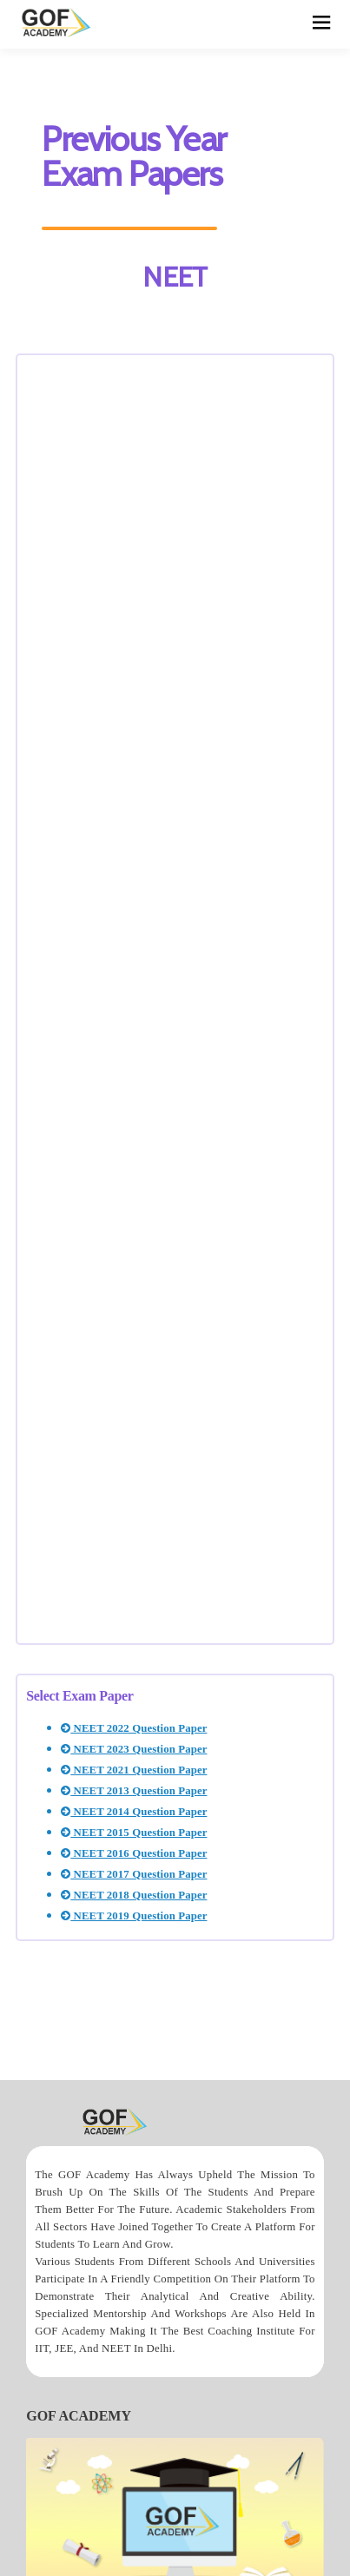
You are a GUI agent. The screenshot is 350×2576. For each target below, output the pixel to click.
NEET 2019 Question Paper (134, 1916)
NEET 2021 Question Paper (134, 1770)
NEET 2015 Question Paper (134, 1832)
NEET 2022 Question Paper (134, 1728)
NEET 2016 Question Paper (134, 1853)
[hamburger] (321, 24)
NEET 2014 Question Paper (134, 1812)
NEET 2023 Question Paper (134, 1749)
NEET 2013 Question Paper (134, 1791)
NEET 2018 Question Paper (134, 1895)
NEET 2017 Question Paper (134, 1874)
